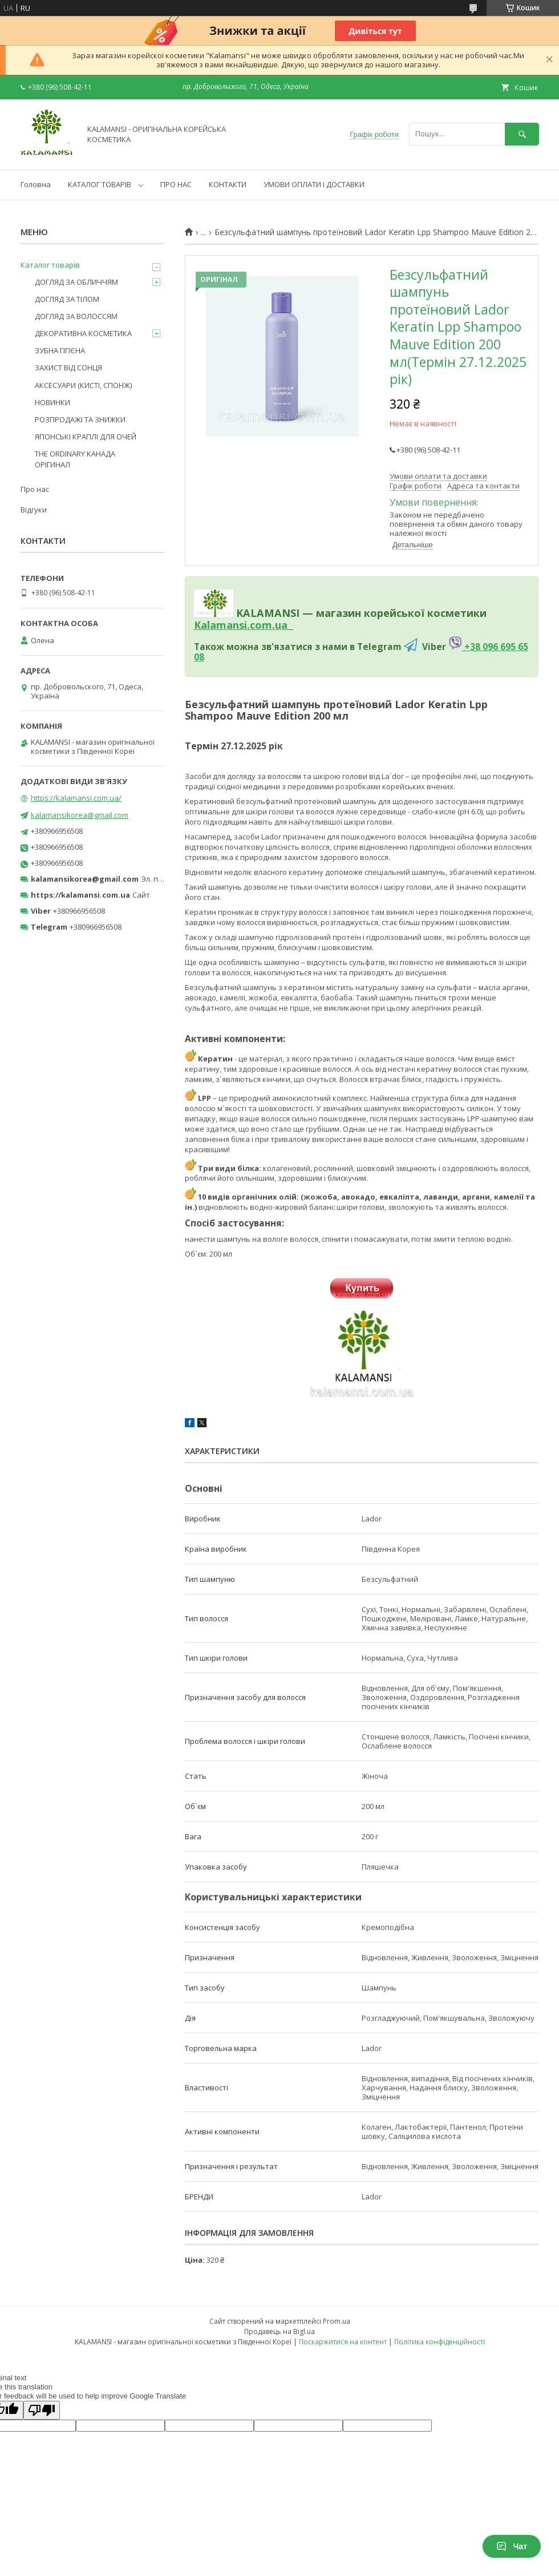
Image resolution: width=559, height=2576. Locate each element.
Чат (511, 2546)
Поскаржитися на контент (343, 2342)
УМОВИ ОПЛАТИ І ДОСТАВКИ (314, 184)
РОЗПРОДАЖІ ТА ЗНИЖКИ (80, 419)
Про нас (35, 489)
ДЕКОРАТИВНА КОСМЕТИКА (83, 333)
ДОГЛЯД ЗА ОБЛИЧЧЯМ (76, 282)
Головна (36, 184)
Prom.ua (336, 2321)
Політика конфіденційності (439, 2342)
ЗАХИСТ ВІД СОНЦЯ (68, 367)
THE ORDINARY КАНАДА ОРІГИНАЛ (75, 459)
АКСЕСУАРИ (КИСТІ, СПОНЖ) (83, 385)
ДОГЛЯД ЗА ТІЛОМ (67, 299)
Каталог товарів (50, 265)
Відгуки (34, 509)
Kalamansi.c (224, 625)
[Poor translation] (41, 2410)
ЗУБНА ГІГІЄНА (60, 350)
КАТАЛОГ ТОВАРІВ (99, 184)
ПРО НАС (176, 184)
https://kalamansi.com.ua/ (76, 797)
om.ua (271, 625)
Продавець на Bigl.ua (279, 2331)
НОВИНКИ (52, 402)
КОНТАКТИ (227, 184)
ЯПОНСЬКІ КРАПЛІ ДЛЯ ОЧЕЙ (85, 436)
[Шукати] (522, 134)
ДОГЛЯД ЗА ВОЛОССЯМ (76, 316)
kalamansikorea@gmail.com (79, 814)
